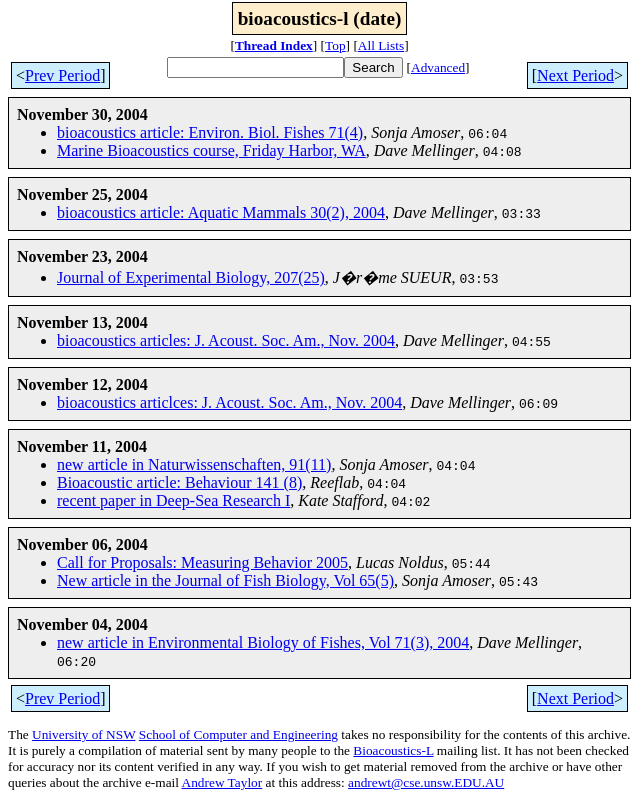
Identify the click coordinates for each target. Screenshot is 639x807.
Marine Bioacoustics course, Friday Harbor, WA (211, 150)
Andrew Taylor (222, 782)
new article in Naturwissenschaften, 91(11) (194, 464)
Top (335, 45)
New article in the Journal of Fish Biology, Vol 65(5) (225, 580)
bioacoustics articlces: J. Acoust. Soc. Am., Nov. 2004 (229, 402)
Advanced (438, 67)
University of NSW (83, 734)
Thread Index (274, 45)
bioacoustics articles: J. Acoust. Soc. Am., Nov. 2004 (226, 340)
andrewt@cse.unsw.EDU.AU (426, 782)
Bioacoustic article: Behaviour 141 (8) (179, 482)
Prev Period (62, 75)
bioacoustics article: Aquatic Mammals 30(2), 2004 (221, 212)
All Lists (381, 45)
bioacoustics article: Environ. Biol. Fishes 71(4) (210, 132)
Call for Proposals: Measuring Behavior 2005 (202, 562)
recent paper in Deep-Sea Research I (173, 500)
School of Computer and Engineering (238, 734)
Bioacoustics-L (393, 750)
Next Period (575, 75)
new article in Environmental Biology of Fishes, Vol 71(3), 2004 (263, 642)
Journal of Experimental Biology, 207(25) (191, 277)
